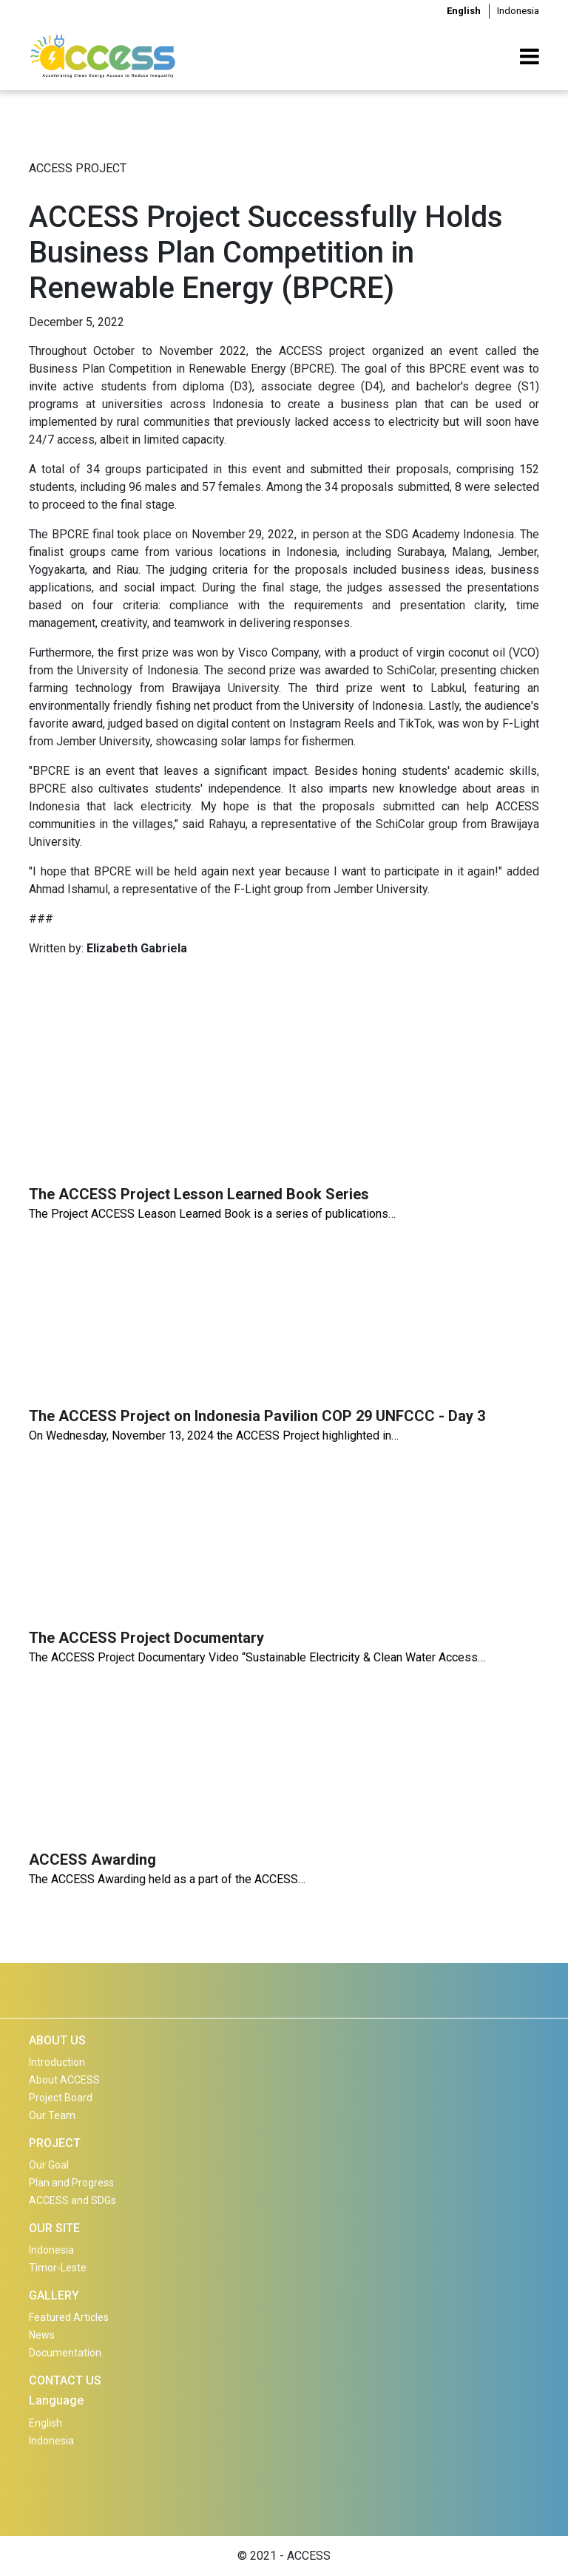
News (42, 2335)
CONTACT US (65, 2380)
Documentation (65, 2353)
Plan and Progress (71, 2183)
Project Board (60, 2098)
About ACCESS (64, 2080)
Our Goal (49, 2165)
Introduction (57, 2062)
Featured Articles (69, 2317)
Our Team (52, 2115)
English (464, 10)
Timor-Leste (58, 2268)
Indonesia (518, 10)
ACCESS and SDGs (72, 2200)
